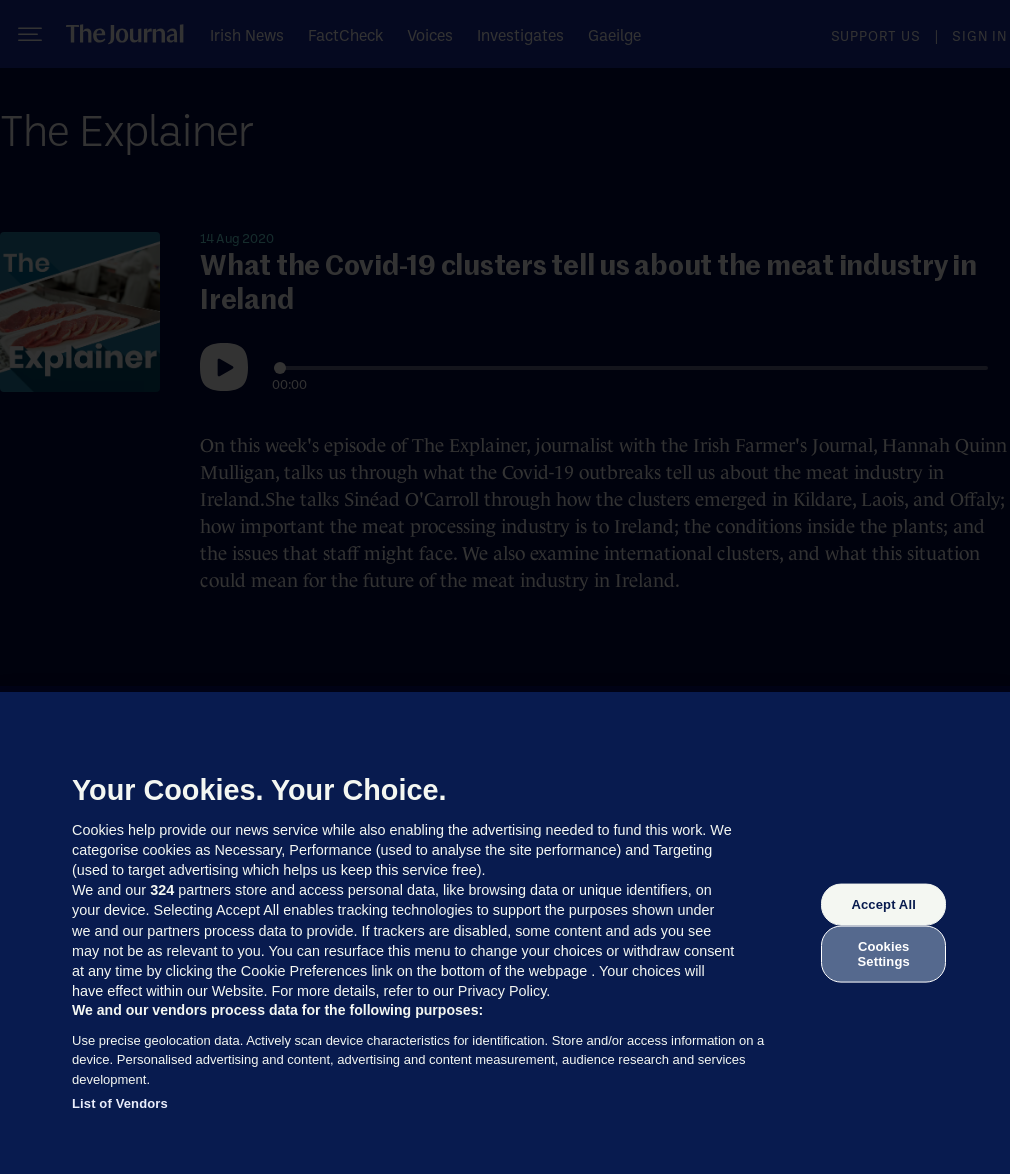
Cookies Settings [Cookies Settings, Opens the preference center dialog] (884, 953)
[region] (505, 933)
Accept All (883, 904)
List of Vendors (120, 1103)
